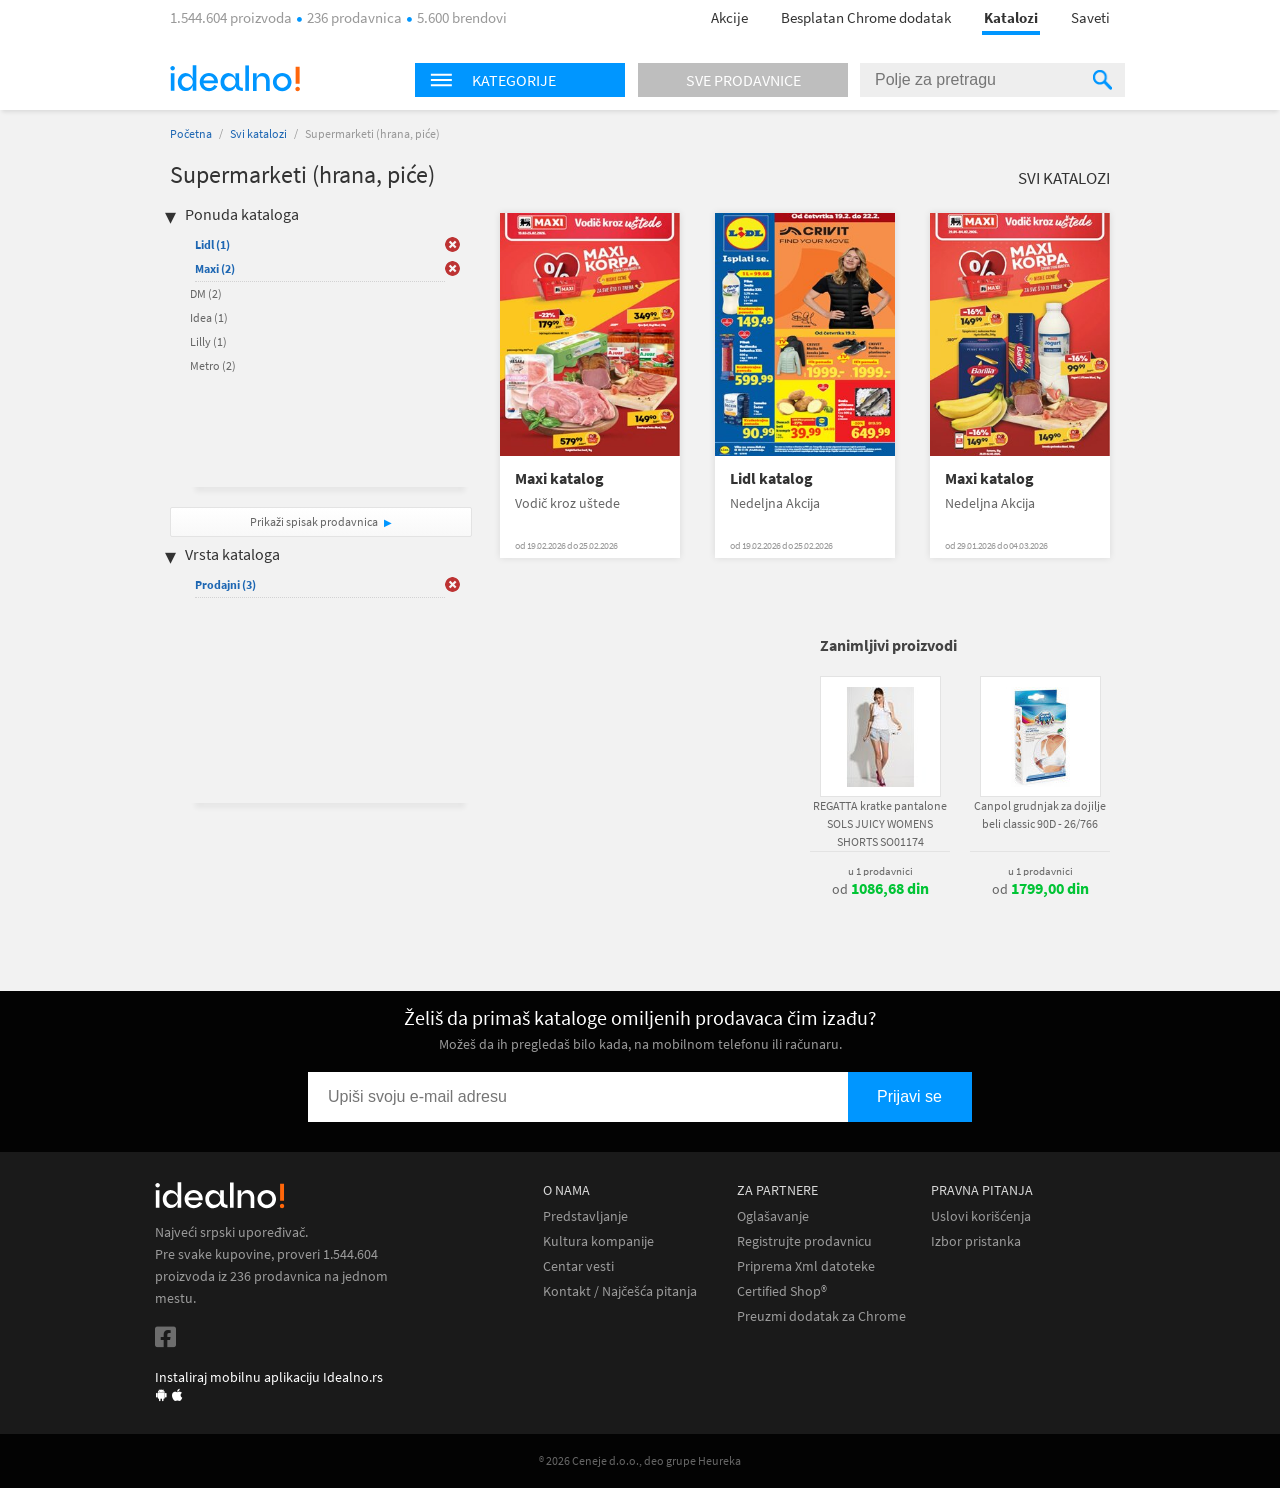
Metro (213, 365)
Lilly (208, 341)
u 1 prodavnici (880, 871)
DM (206, 293)
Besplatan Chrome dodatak (866, 17)
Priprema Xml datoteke (806, 1266)
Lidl (212, 244)
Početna (191, 133)
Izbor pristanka (976, 1241)
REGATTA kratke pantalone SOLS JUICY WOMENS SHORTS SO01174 (880, 823)
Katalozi (1011, 17)
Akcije (729, 17)
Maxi (215, 268)
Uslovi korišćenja (981, 1216)
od (880, 889)
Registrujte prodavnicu (804, 1241)
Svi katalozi (258, 133)
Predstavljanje (585, 1216)
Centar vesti (578, 1266)
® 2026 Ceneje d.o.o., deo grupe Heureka (640, 1460)
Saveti (1090, 17)
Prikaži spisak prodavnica (314, 521)
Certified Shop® (782, 1291)
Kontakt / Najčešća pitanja (620, 1291)
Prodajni (225, 584)
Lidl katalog (771, 478)
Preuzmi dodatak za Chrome (821, 1316)
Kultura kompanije (598, 1241)
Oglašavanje (773, 1216)
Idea (209, 317)
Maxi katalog (559, 478)
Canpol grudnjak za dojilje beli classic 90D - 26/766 (1040, 814)
